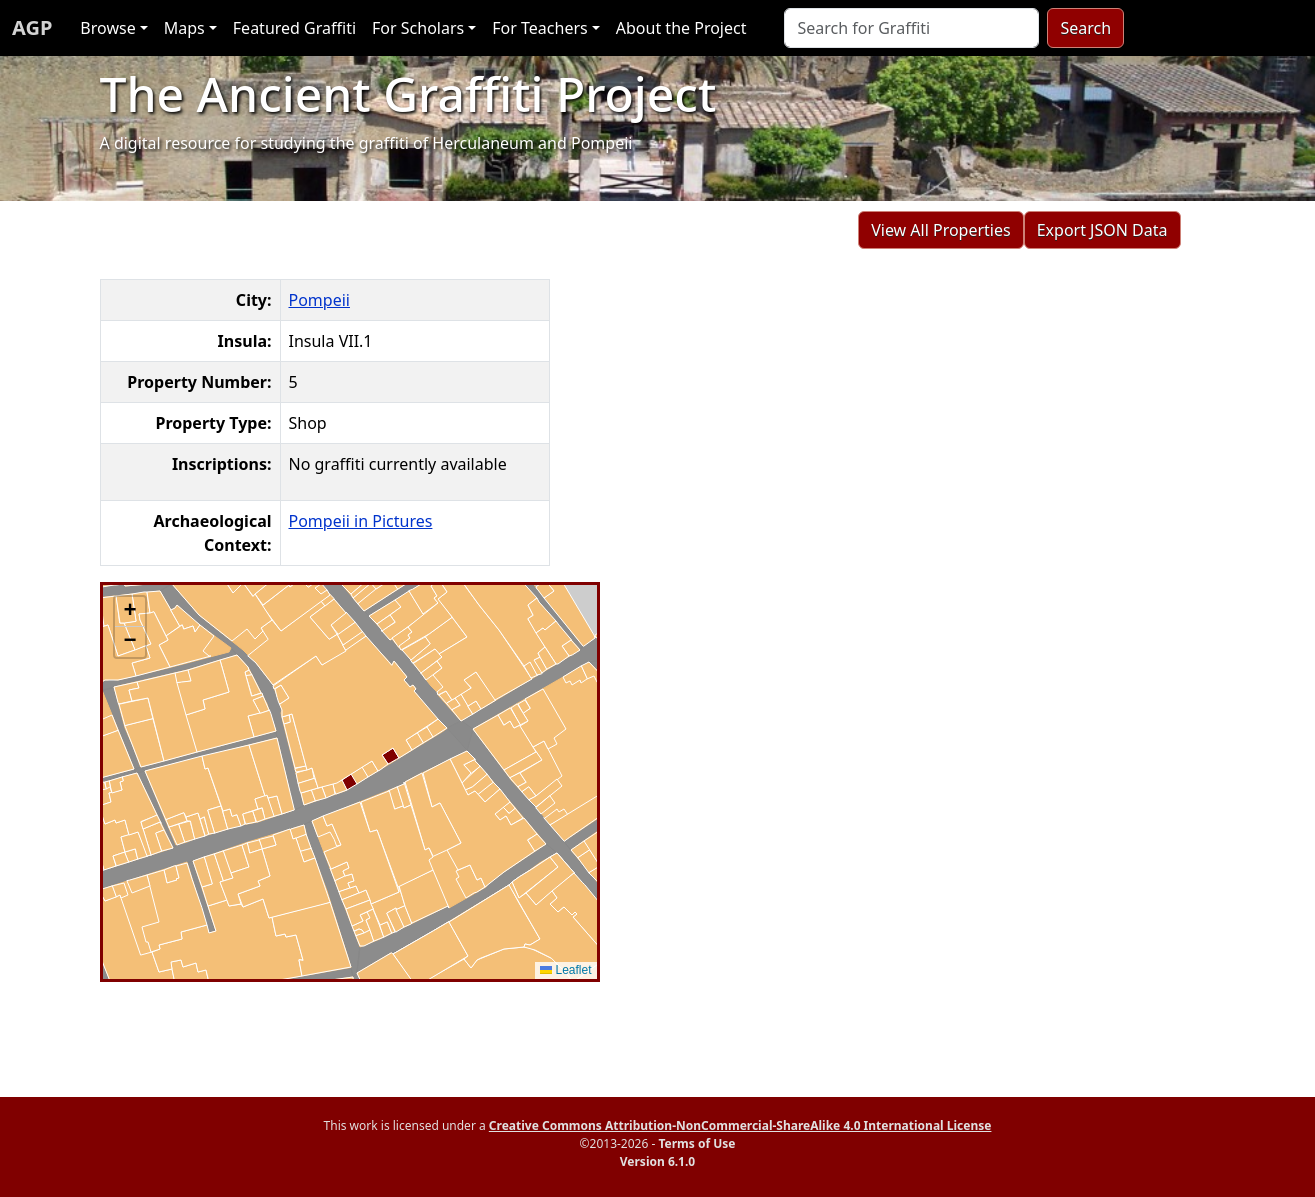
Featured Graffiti (294, 28)
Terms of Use (696, 1143)
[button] (130, 612)
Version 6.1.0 (657, 1161)
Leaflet (565, 970)
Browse (107, 28)
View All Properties (941, 230)
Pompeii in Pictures (361, 521)
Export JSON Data (1102, 230)
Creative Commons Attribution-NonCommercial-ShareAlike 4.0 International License (740, 1125)
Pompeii (319, 300)
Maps (184, 28)
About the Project (681, 28)
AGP (32, 27)
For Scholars (418, 28)
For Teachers (539, 28)
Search (1085, 28)
